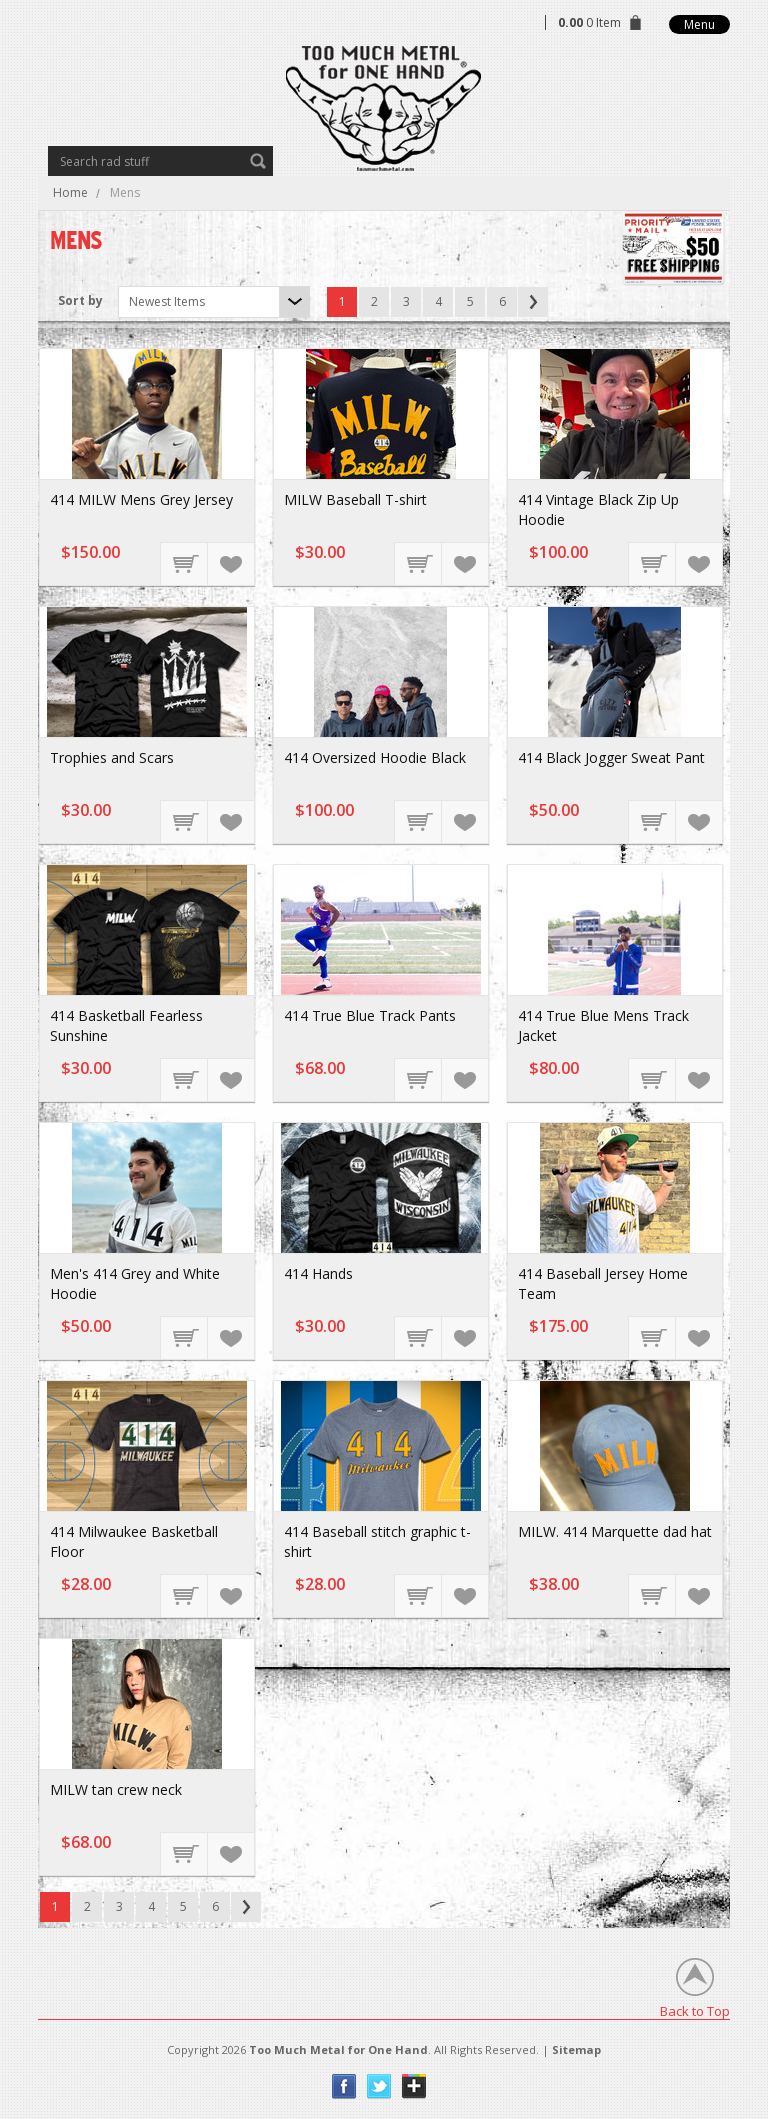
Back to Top (695, 2010)
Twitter (379, 2086)
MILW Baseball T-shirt (355, 499)
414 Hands (318, 1273)
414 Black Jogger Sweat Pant (611, 757)
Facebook (344, 2086)
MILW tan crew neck (116, 1789)
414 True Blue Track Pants (370, 1015)
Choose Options (185, 563)
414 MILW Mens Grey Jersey (141, 499)
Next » (533, 302)
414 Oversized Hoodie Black (375, 757)
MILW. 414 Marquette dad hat (615, 1531)
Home (70, 192)
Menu (699, 24)
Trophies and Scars (112, 757)
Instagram (414, 2086)
